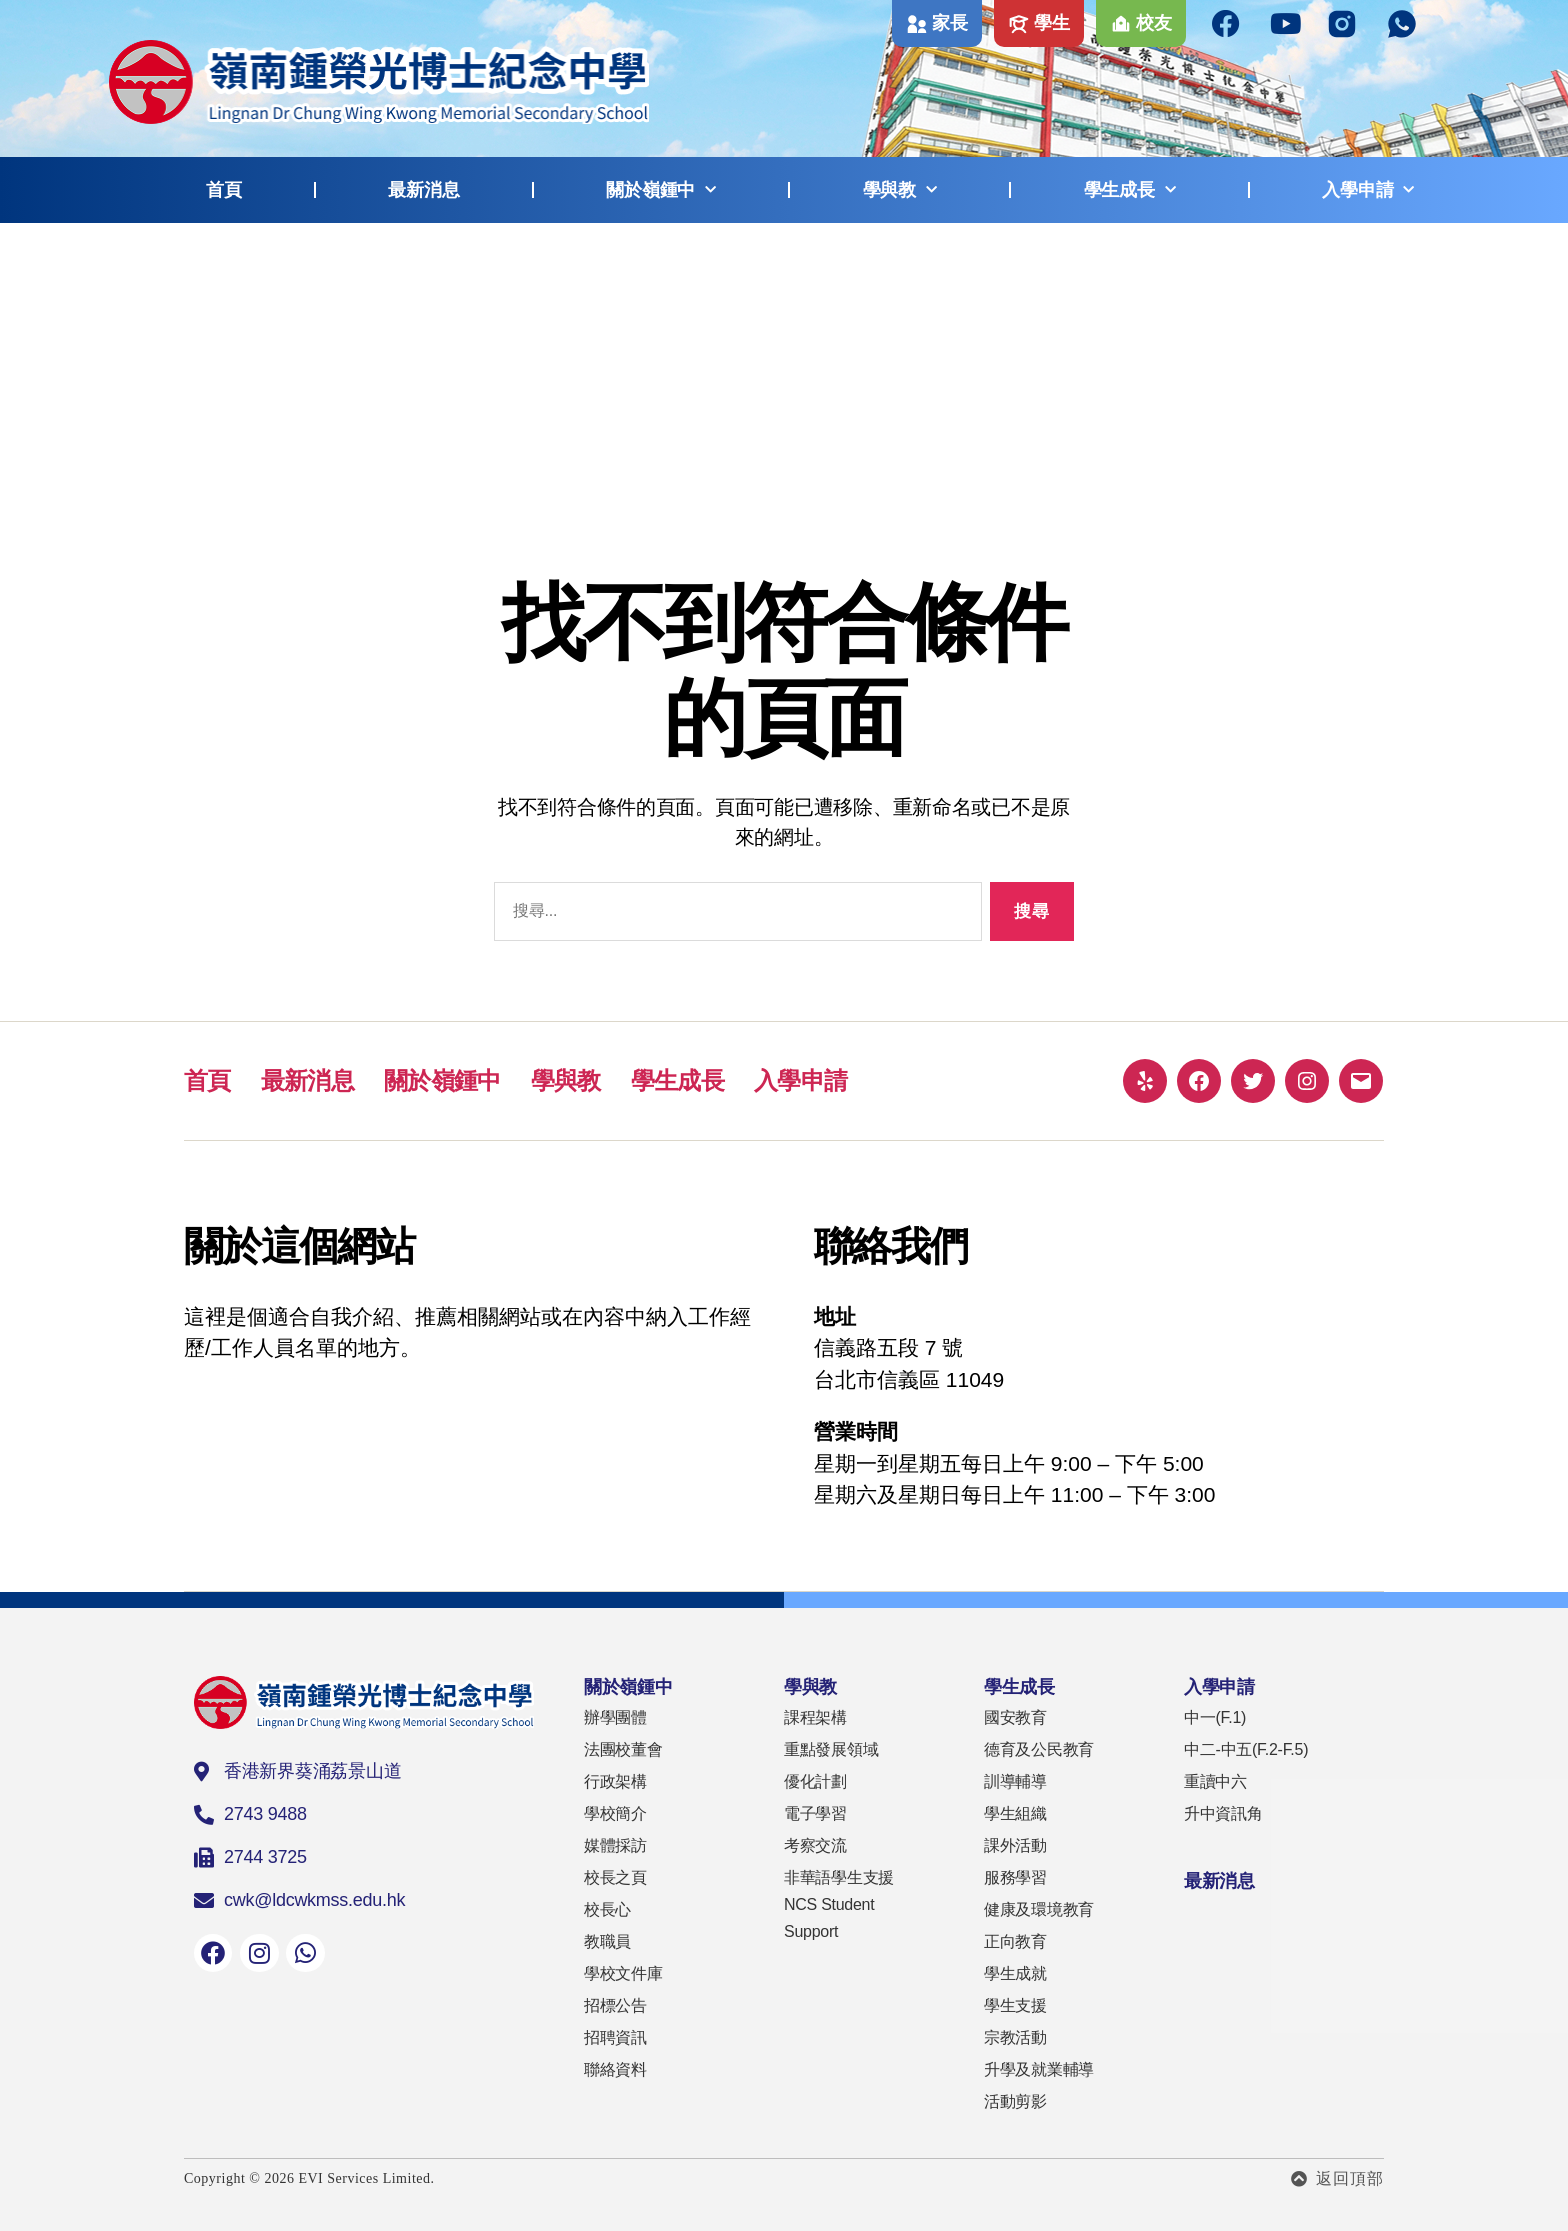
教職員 (607, 1941)
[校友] (1121, 24)
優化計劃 (815, 1781)
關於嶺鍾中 (660, 190)
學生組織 (1015, 1813)
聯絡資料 (615, 2069)
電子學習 (815, 1813)
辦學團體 (615, 1717)
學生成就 (1015, 1973)
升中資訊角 (1223, 1813)
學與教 (900, 190)
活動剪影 (1015, 2101)
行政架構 (615, 1781)
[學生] (1019, 24)
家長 (949, 23)
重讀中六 (1215, 1781)
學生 (1051, 23)
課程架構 (815, 1717)
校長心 (607, 1909)
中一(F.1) (1215, 1717)
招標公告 (615, 2005)
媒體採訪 (615, 1845)
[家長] (917, 24)
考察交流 (815, 1845)
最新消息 (423, 190)
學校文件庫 (623, 1973)
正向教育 (1015, 1941)
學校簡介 (615, 1813)
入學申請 (1368, 190)
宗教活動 (1015, 2037)
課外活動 (1015, 1845)
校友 (1153, 23)
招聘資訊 (615, 2037)
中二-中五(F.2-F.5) (1246, 1749)
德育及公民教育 (1039, 1749)
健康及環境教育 (1039, 1909)
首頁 (223, 190)
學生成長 (1130, 190)
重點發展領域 (831, 1749)
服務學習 (1015, 1877)
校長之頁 (615, 1877)
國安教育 (1015, 1717)
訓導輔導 (1015, 1781)
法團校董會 (623, 1749)
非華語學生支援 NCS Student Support (839, 1904)
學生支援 (1015, 2005)
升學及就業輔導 (1039, 2069)
